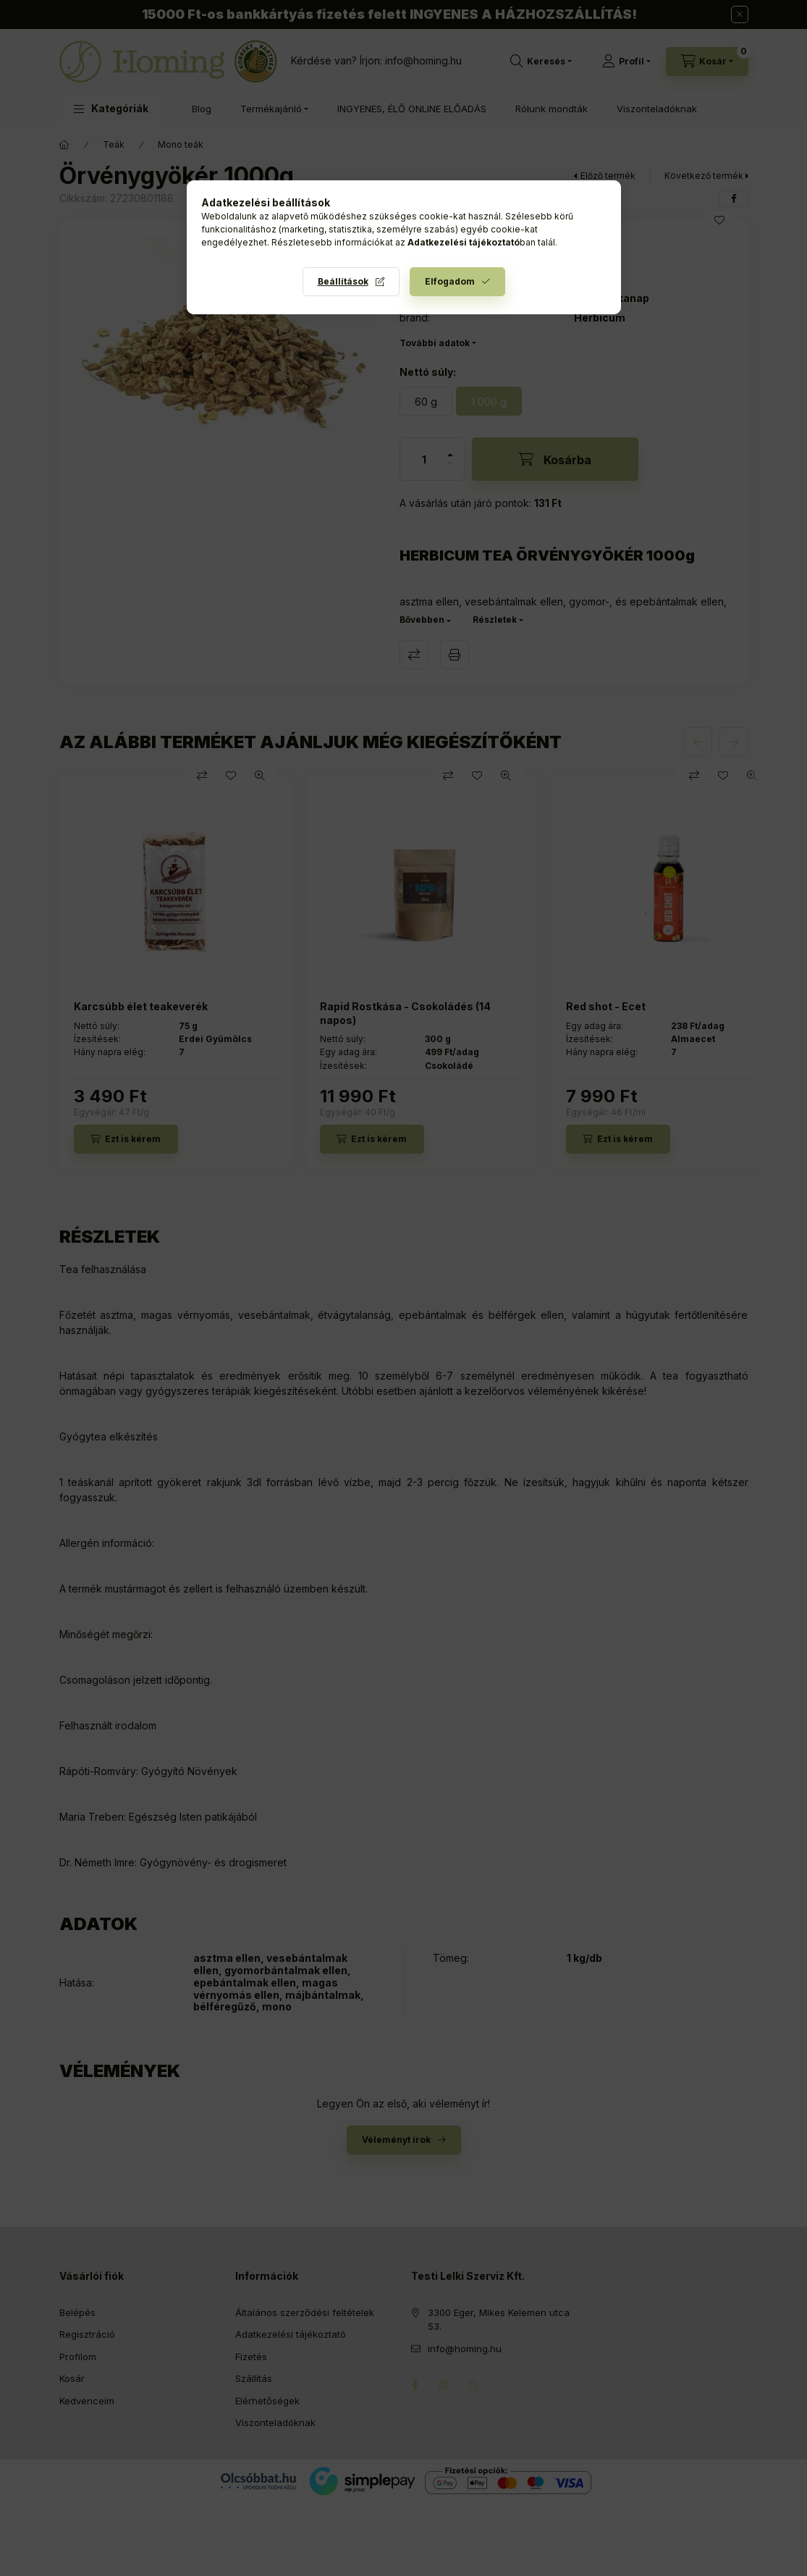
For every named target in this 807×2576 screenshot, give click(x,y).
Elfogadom (450, 281)
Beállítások (343, 281)
